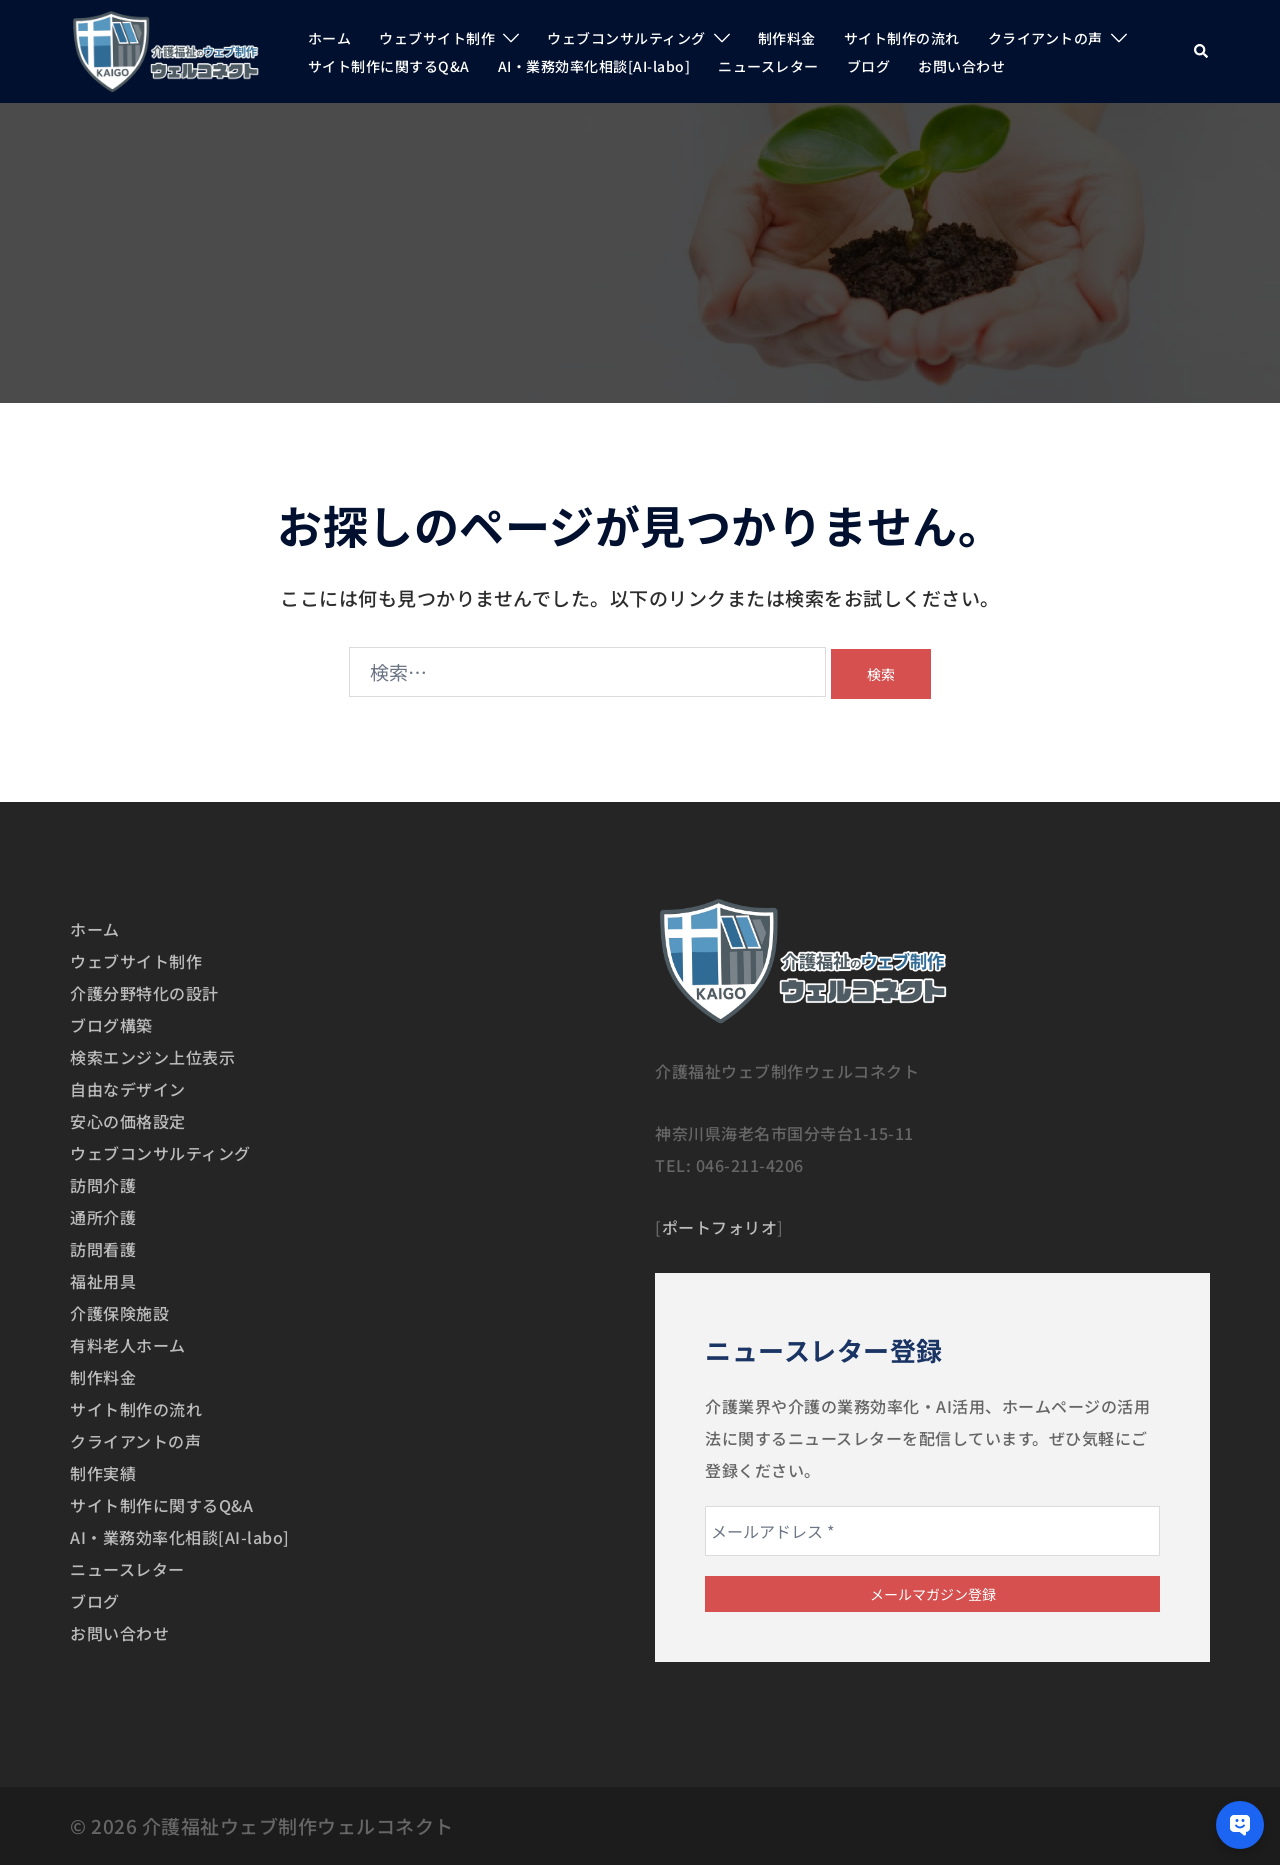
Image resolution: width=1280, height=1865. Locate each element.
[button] (1202, 51)
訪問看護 (103, 1249)
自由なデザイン (128, 1089)
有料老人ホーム (128, 1345)
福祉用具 (103, 1281)
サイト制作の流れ (902, 38)
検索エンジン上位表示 (152, 1057)
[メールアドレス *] (932, 1531)
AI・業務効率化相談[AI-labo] (594, 66)
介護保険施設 (119, 1313)
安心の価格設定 (128, 1121)
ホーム (330, 38)
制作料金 (787, 38)
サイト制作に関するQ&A (389, 66)
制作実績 (103, 1473)
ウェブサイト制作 (437, 38)
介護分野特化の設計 (144, 993)
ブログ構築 (111, 1025)
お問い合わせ (961, 66)
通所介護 (103, 1217)
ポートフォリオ (720, 1227)
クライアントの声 (1045, 38)
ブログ (869, 66)
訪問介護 (103, 1185)
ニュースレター (768, 66)
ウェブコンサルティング (626, 38)
